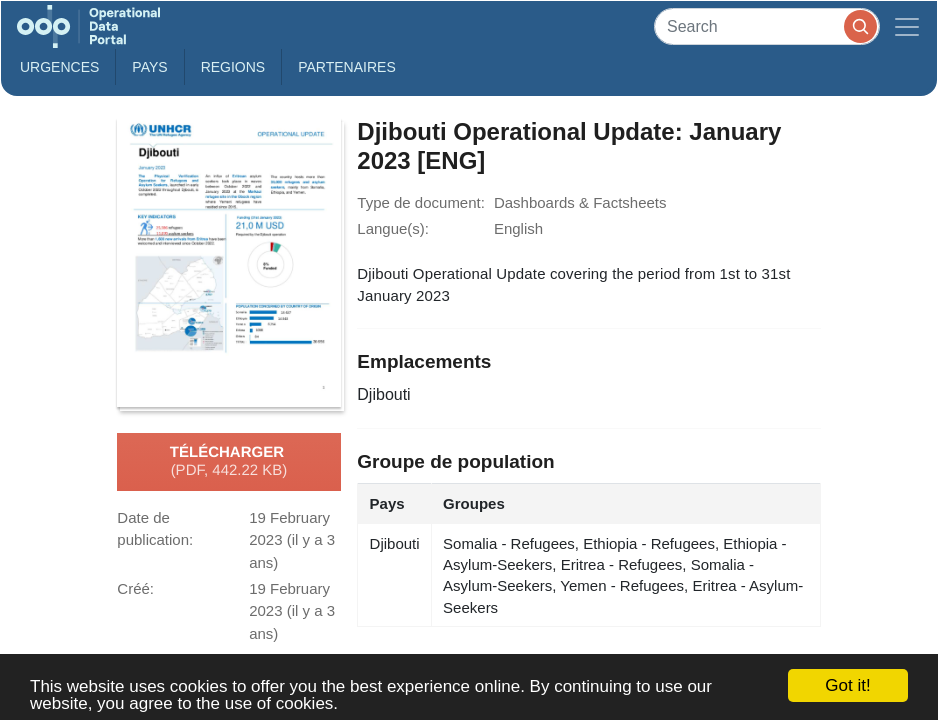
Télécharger (229, 462)
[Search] (767, 26)
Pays (149, 67)
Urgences (59, 67)
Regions (233, 67)
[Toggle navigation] (907, 26)
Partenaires (347, 67)
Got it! (847, 685)
